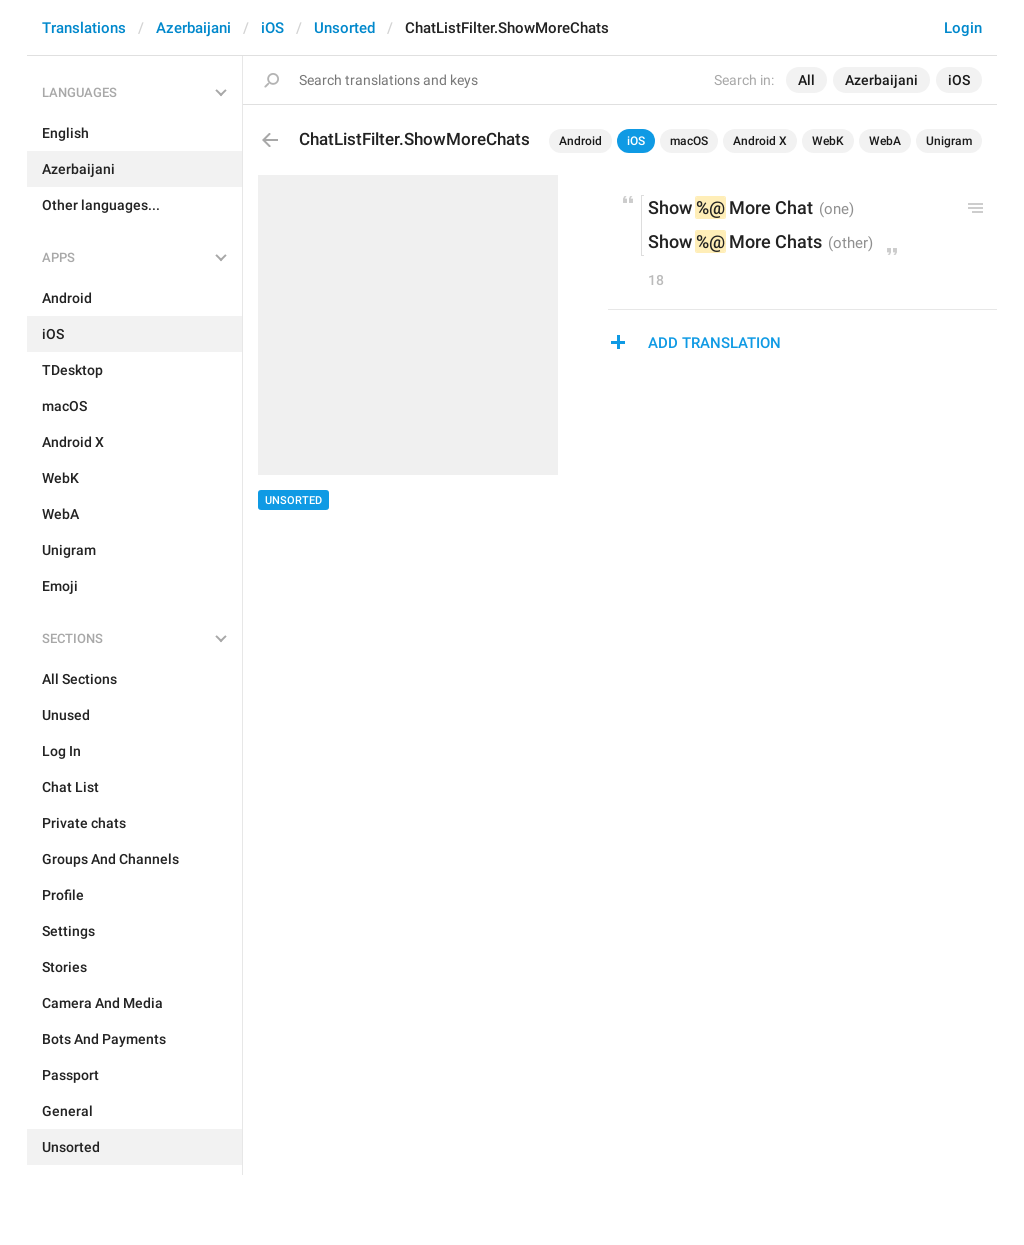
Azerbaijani (193, 28)
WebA (885, 141)
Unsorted (344, 28)
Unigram (949, 141)
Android (580, 141)
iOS (272, 28)
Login (963, 28)
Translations (84, 28)
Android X (760, 141)
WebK (828, 141)
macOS (689, 141)
